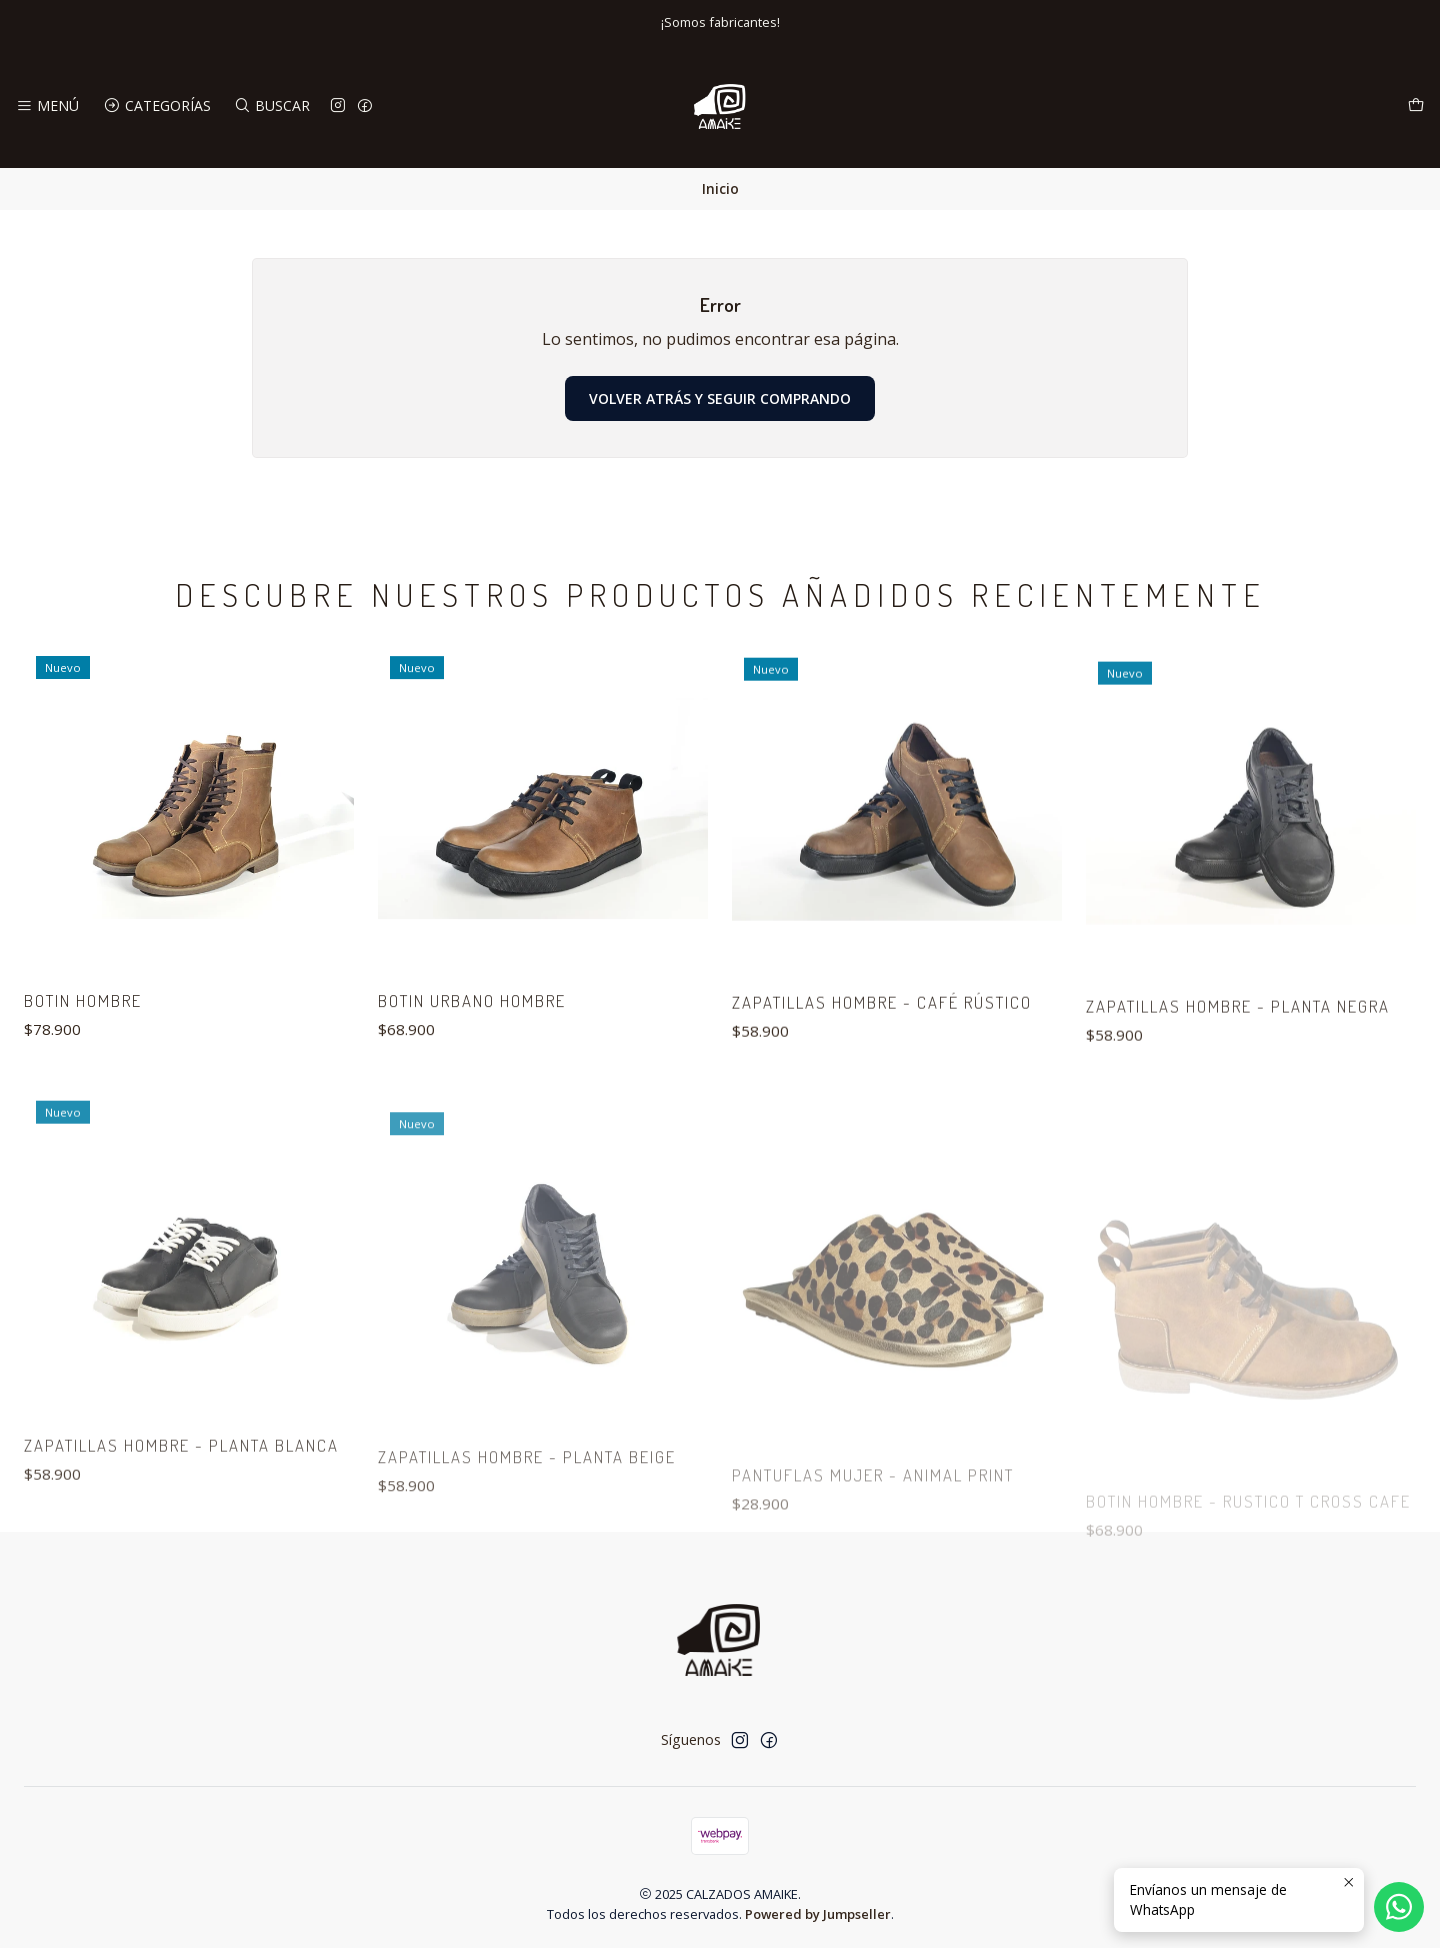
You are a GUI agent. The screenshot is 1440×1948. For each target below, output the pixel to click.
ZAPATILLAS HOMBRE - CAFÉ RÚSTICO (882, 1092)
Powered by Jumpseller (818, 1914)
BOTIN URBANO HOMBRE (472, 1068)
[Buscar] (272, 106)
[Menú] (47, 106)
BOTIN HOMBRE (83, 1042)
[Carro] (1416, 106)
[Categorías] (156, 106)
